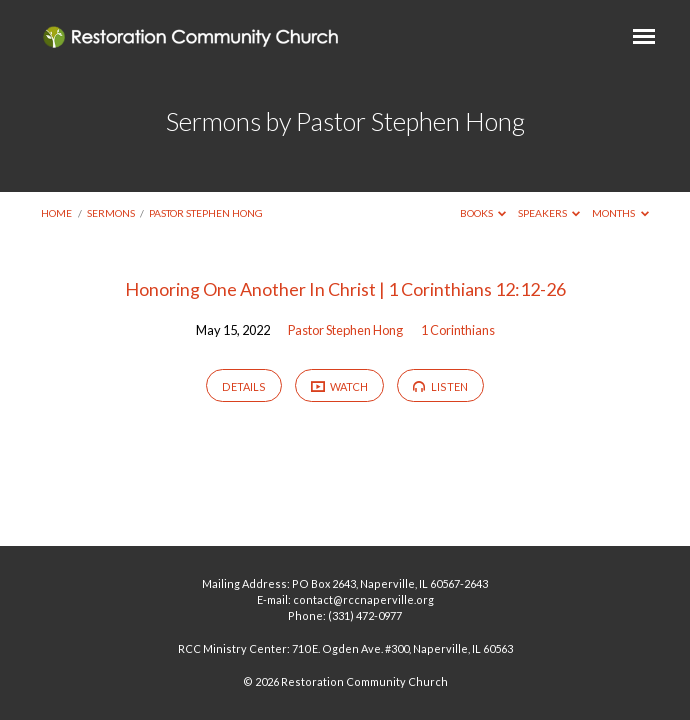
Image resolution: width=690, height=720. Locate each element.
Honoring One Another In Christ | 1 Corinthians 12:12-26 (345, 289)
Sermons (111, 213)
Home (56, 213)
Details (244, 386)
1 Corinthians (458, 330)
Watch (340, 386)
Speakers (549, 213)
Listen (440, 387)
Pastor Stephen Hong (206, 213)
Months (620, 213)
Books (483, 213)
